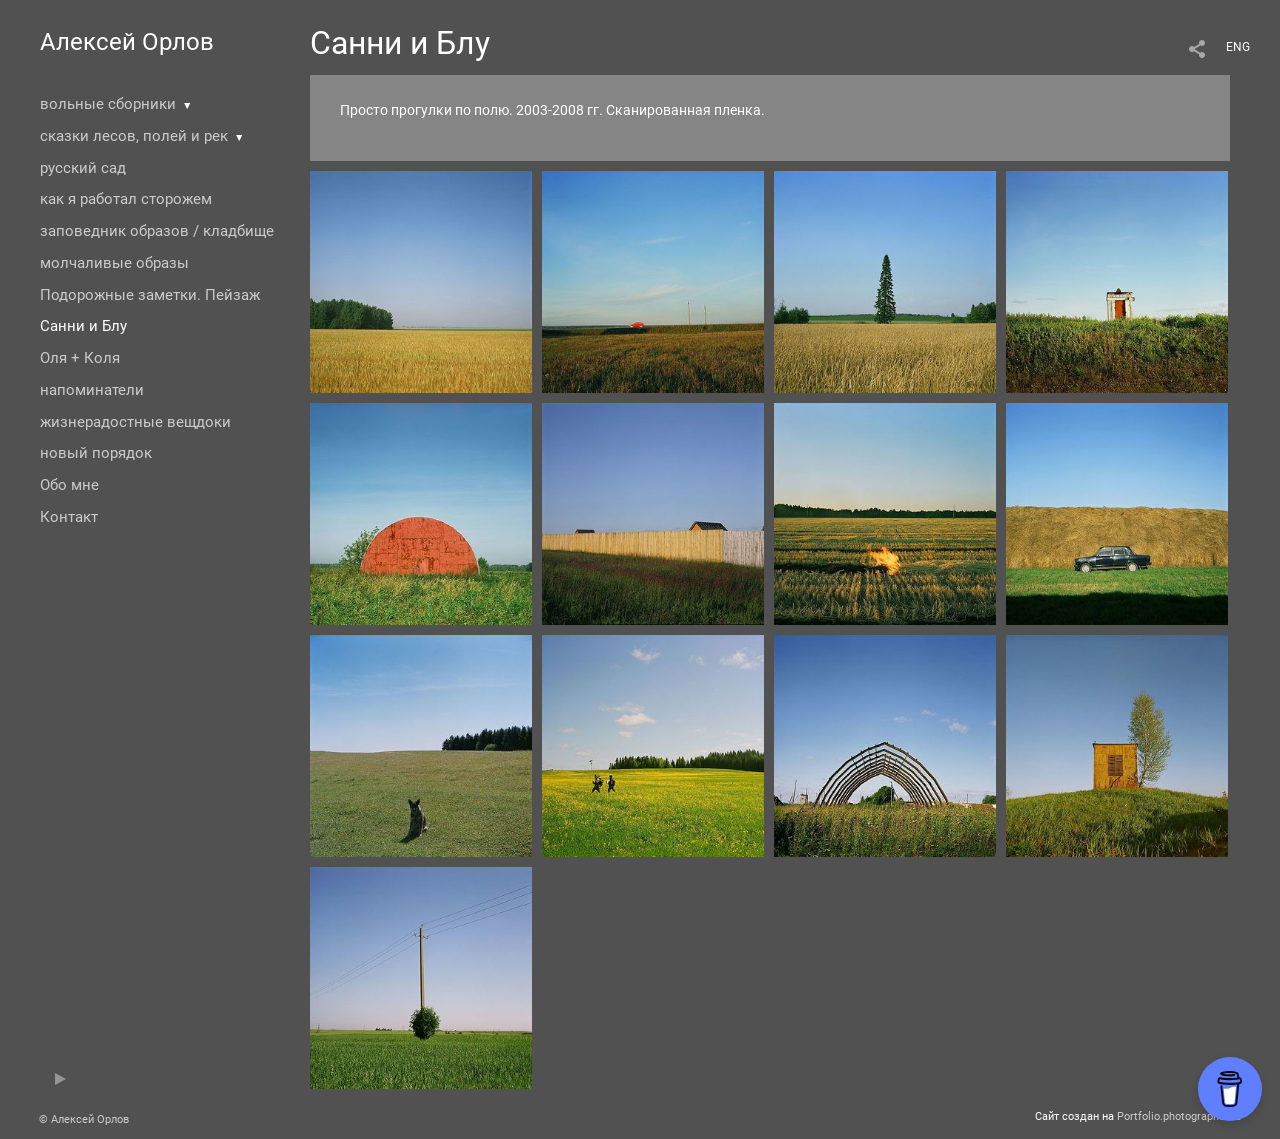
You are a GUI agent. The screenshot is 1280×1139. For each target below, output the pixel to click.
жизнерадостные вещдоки (135, 422)
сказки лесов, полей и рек (134, 136)
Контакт (69, 517)
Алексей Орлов (127, 42)
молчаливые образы (114, 263)
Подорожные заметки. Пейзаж (150, 295)
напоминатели (92, 390)
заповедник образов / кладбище (157, 231)
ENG (1238, 47)
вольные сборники (108, 104)
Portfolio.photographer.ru (1179, 1116)
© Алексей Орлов (84, 1119)
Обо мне (69, 485)
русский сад (83, 168)
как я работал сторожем (126, 199)
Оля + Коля (80, 358)
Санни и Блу (83, 326)
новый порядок (96, 453)
